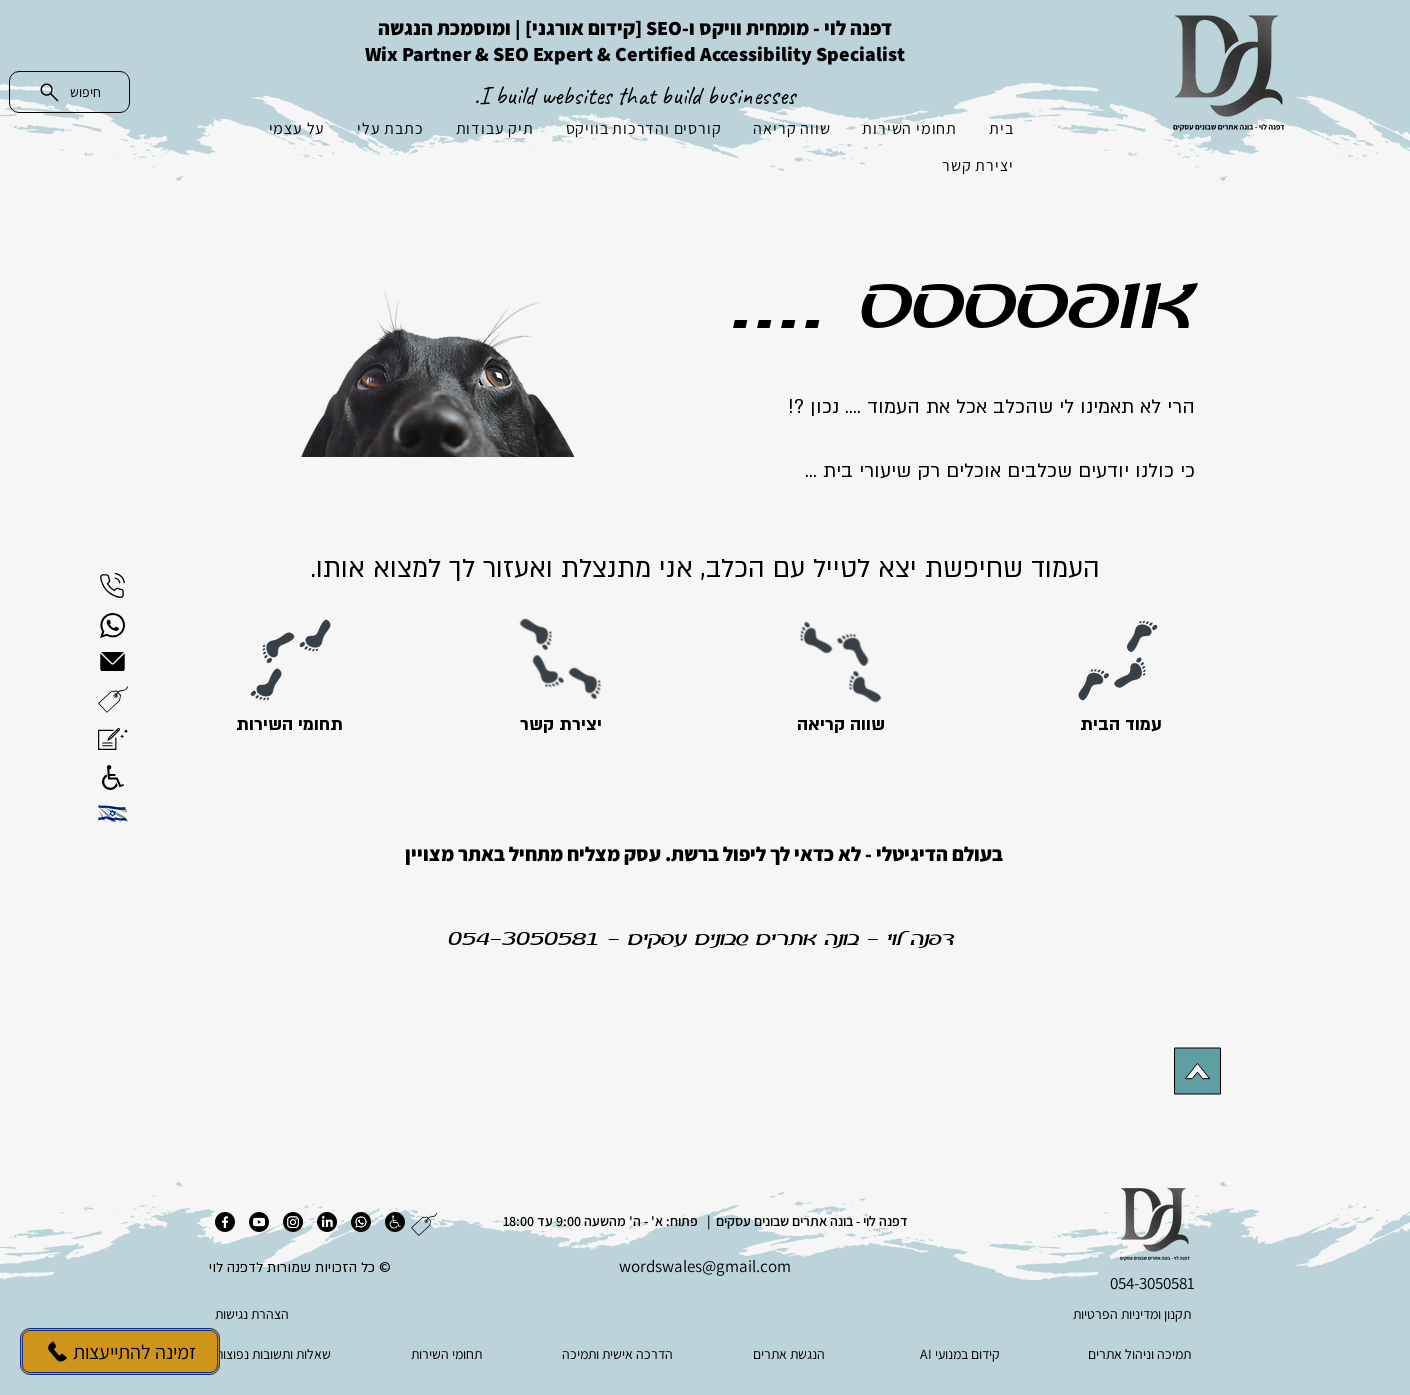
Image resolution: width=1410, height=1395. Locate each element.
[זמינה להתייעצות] (120, 1351)
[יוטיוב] (259, 1222)
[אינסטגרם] (293, 1222)
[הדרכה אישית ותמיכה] (619, 1354)
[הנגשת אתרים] (790, 1354)
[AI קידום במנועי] (961, 1354)
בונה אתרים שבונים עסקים (743, 939)
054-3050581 (524, 939)
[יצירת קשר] (560, 725)
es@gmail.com (739, 1266)
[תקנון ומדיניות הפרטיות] (1093, 1314)
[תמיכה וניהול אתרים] (1132, 1354)
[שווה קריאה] (840, 725)
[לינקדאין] (327, 1222)
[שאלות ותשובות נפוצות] (277, 1354)
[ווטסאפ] (361, 1222)
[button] (113, 699)
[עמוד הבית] (1120, 725)
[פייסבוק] (225, 1222)
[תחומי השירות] (289, 725)
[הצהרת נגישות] (315, 1314)
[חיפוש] (69, 92)
